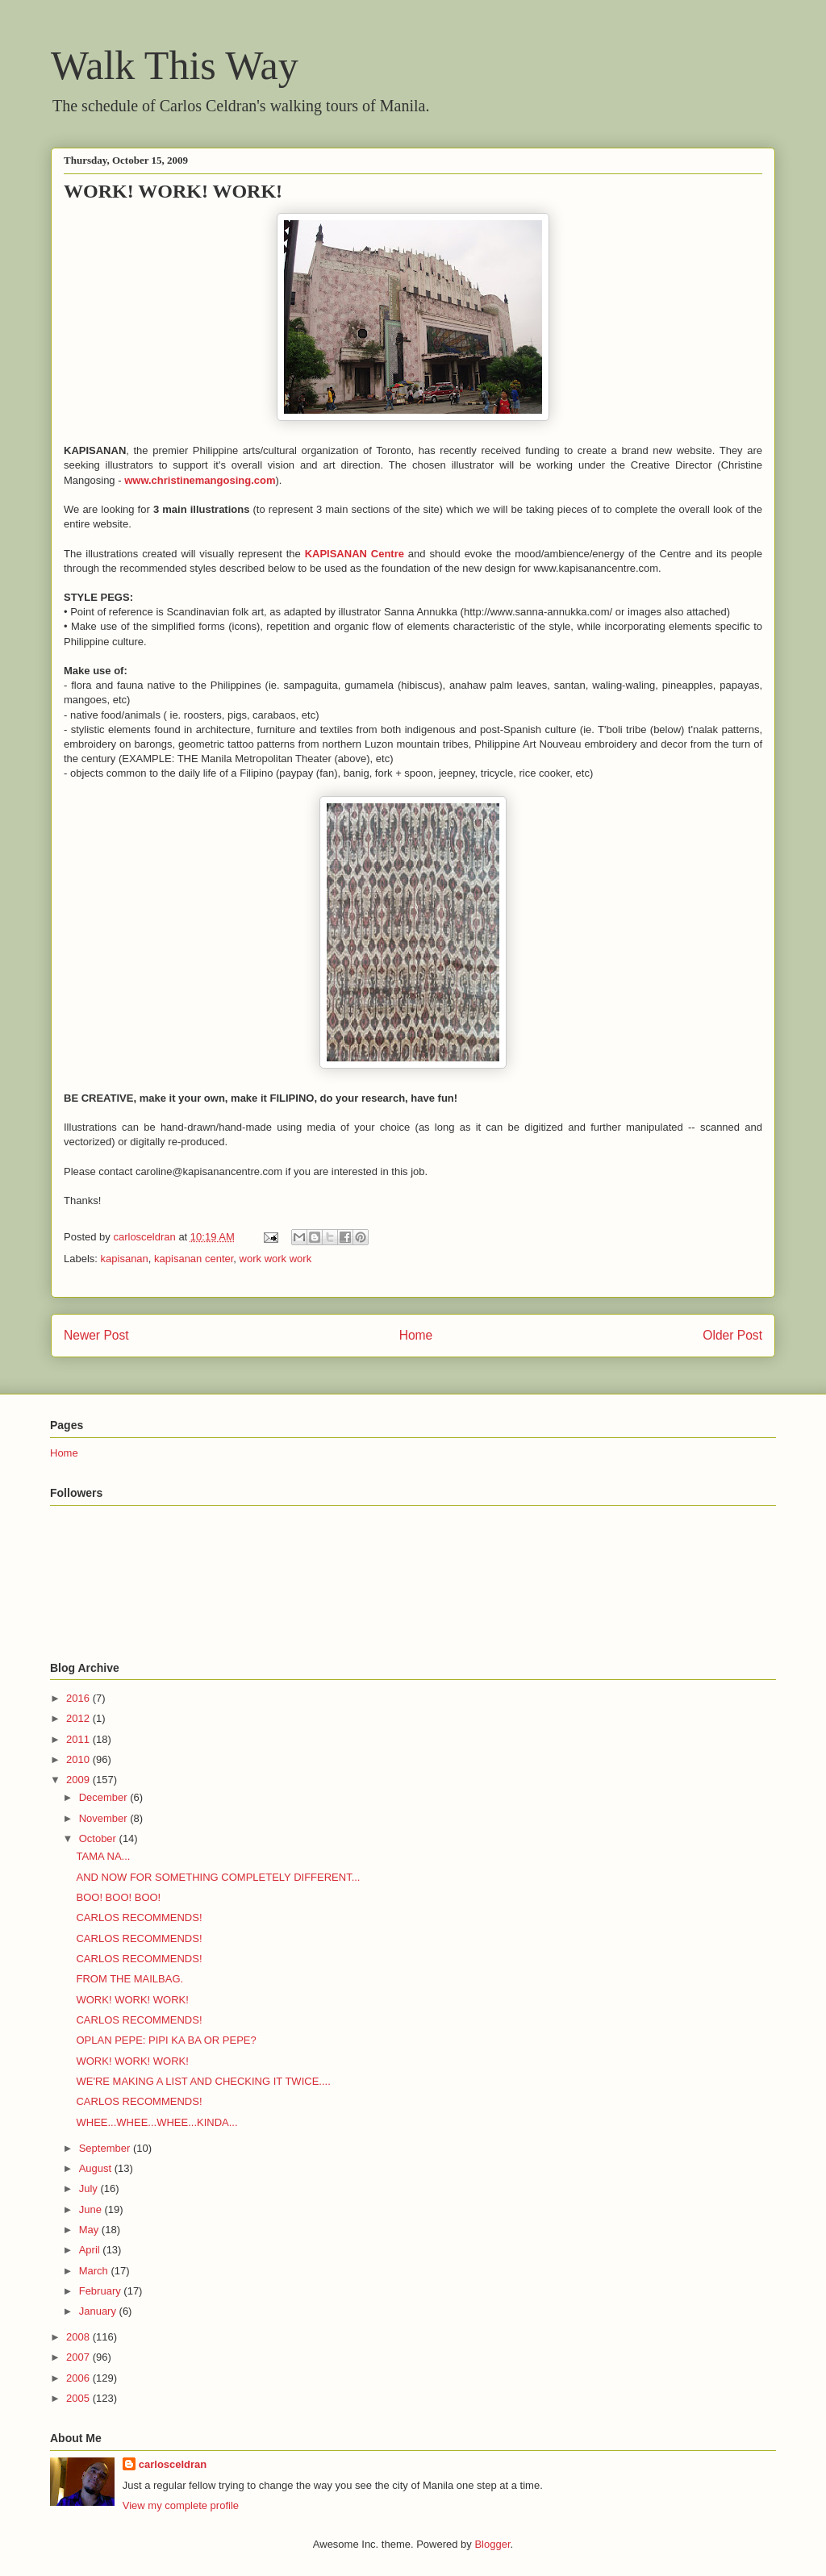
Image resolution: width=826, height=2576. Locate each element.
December (105, 1797)
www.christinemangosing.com (199, 480)
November (105, 1818)
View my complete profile (181, 2505)
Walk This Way (174, 65)
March (95, 2271)
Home (416, 1335)
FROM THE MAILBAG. (129, 1979)
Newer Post (96, 1335)
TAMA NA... (103, 1856)
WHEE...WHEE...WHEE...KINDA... (156, 2122)
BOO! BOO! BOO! (118, 1897)
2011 (79, 1739)
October (99, 1838)
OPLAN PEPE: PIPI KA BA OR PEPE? (166, 2040)
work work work (276, 1259)
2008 (79, 2337)
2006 (79, 2378)
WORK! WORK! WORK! (132, 2000)
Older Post (732, 1335)
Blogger (492, 2544)
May (90, 2230)
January (99, 2311)
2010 (79, 1759)
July (90, 2188)
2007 (79, 2357)
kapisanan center (193, 1259)
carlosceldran (173, 2464)
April (91, 2250)
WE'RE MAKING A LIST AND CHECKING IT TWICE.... (203, 2081)
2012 (79, 1718)
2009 (79, 1780)
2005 (79, 2398)
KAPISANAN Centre (354, 554)
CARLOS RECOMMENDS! (139, 1917)
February (101, 2291)
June (92, 2209)
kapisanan (124, 1259)
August (97, 2168)
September (106, 2148)
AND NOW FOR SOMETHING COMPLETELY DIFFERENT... (218, 1877)
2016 (79, 1698)
